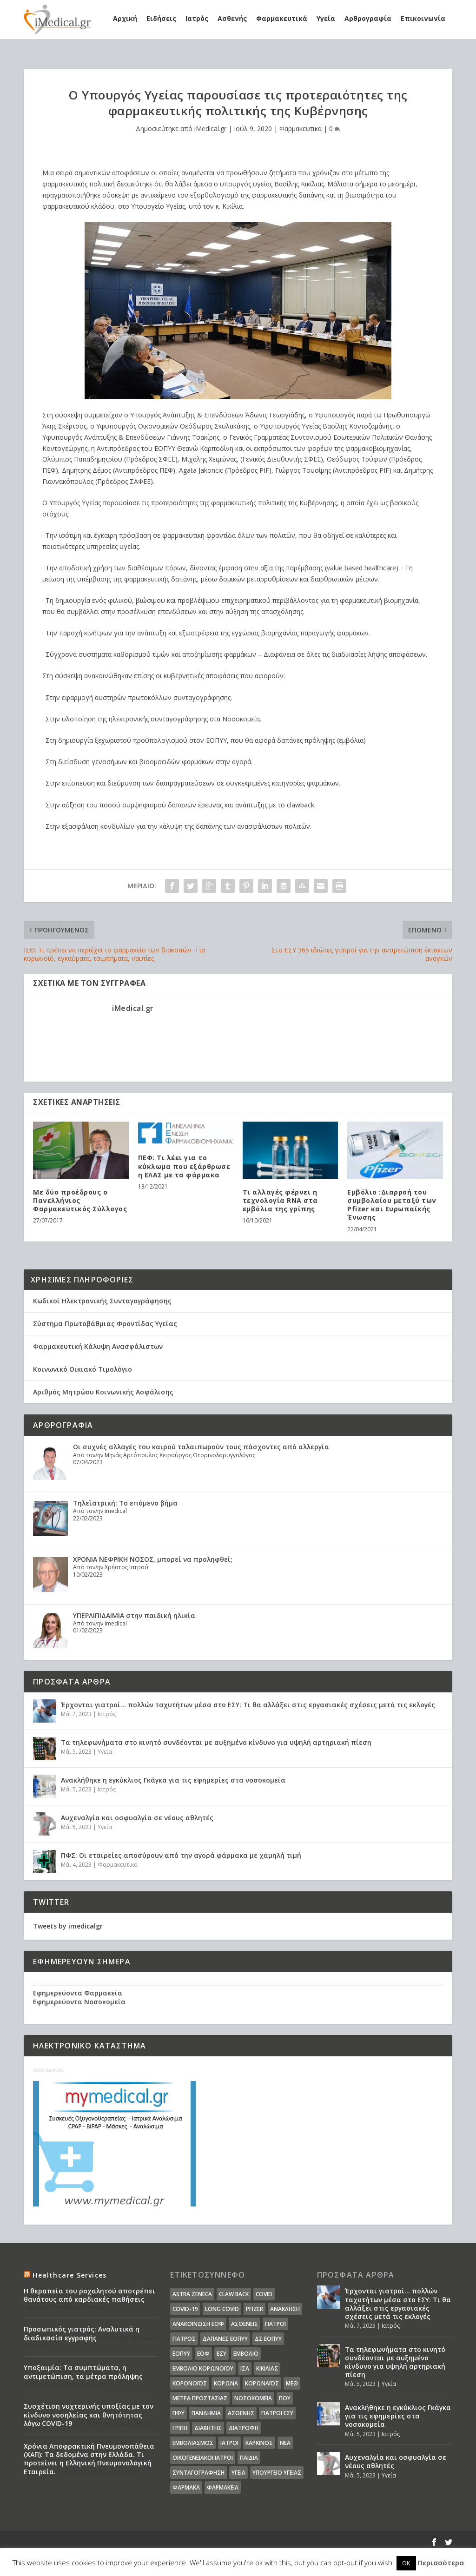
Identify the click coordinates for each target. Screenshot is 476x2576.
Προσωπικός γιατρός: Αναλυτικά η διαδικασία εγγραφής (81, 2333)
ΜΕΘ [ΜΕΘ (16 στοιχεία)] (292, 2383)
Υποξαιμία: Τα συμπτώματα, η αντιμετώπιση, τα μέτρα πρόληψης (83, 2371)
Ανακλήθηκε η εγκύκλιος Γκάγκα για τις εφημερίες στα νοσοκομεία (173, 1780)
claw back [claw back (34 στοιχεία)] (234, 2294)
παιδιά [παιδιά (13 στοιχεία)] (249, 2458)
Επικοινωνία (423, 18)
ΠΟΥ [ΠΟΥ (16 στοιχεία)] (285, 2398)
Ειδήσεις (161, 18)
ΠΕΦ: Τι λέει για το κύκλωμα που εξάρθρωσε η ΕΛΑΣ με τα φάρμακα (184, 1166)
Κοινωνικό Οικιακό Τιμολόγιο (82, 1369)
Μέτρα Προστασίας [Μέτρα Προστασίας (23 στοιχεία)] (199, 2398)
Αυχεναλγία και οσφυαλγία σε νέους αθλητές (137, 1817)
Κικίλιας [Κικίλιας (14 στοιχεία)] (267, 2368)
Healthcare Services (69, 2275)
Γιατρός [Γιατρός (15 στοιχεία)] (184, 2339)
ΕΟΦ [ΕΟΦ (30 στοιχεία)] (203, 2354)
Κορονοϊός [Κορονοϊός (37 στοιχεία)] (189, 2383)
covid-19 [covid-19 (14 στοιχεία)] (185, 2309)
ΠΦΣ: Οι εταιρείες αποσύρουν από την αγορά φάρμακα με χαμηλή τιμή (181, 1855)
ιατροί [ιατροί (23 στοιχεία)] (229, 2443)
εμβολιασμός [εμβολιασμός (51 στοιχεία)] (192, 2443)
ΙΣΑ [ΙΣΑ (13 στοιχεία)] (244, 2368)
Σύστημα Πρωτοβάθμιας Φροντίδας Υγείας (105, 1323)
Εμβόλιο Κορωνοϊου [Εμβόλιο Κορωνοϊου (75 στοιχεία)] (202, 2368)
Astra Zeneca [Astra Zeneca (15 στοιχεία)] (192, 2294)
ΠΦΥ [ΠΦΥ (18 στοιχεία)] (178, 2413)
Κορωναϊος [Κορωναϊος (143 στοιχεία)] (262, 2383)
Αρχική (125, 18)
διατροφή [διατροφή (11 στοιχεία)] (243, 2428)
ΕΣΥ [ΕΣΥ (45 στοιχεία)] (221, 2354)
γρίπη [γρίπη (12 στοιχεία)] (179, 2428)
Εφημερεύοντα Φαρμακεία (77, 1992)
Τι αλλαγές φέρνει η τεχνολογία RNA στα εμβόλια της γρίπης (280, 1200)
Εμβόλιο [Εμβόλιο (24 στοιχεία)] (245, 2354)
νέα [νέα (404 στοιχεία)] (285, 2443)
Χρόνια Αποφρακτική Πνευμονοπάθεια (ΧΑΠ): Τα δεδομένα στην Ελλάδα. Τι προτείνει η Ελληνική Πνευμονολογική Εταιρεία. (89, 2459)
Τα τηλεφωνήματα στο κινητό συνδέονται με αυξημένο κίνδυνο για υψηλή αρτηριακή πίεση (216, 1742)
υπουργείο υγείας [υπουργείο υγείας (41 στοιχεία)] (276, 2473)
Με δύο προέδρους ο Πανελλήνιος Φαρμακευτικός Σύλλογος (80, 1200)
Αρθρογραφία (367, 18)
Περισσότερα (441, 2562)
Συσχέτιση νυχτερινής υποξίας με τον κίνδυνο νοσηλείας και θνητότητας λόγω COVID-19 (88, 2414)
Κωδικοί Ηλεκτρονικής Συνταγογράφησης (102, 1300)
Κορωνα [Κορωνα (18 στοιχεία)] (226, 2383)
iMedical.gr (210, 128)
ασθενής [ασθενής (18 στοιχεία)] (241, 2413)
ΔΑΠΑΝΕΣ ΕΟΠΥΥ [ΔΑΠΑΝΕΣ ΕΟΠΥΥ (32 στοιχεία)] (225, 2339)
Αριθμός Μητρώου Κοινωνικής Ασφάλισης (103, 1391)
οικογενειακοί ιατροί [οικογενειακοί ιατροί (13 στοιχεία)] (202, 2458)
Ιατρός (196, 18)
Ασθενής (232, 18)
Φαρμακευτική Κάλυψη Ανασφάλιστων (98, 1346)
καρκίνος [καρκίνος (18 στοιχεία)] (259, 2443)
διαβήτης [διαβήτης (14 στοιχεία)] (208, 2428)
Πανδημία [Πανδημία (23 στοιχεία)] (206, 2413)
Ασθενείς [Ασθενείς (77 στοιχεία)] (244, 2324)
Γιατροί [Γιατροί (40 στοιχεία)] (275, 2324)
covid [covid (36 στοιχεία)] (264, 2294)
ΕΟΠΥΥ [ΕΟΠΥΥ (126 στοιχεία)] (181, 2354)
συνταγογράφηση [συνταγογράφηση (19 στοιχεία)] (198, 2473)
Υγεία (326, 18)
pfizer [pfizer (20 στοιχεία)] (254, 2309)
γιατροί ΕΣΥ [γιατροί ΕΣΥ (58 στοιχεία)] (277, 2413)
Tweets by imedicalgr (68, 1926)
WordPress (215, 2542)
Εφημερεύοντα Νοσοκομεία (79, 2001)
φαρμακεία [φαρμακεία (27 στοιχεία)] (222, 2487)
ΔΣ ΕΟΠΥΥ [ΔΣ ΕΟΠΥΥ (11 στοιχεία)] (268, 2339)
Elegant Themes (104, 2542)
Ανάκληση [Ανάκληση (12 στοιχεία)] (285, 2309)
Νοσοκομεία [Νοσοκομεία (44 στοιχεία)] (253, 2398)
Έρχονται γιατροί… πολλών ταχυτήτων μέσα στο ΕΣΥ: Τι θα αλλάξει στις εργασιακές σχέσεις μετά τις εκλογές (248, 1704)
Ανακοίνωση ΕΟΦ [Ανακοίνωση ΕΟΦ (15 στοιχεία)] (198, 2324)
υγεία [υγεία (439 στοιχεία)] (238, 2473)
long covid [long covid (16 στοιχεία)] (222, 2309)
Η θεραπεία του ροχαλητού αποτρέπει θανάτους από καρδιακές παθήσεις (89, 2295)
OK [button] (406, 2563)
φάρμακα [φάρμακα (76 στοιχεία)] (186, 2487)
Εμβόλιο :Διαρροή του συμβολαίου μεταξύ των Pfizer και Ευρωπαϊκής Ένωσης (391, 1205)
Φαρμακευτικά (281, 18)
